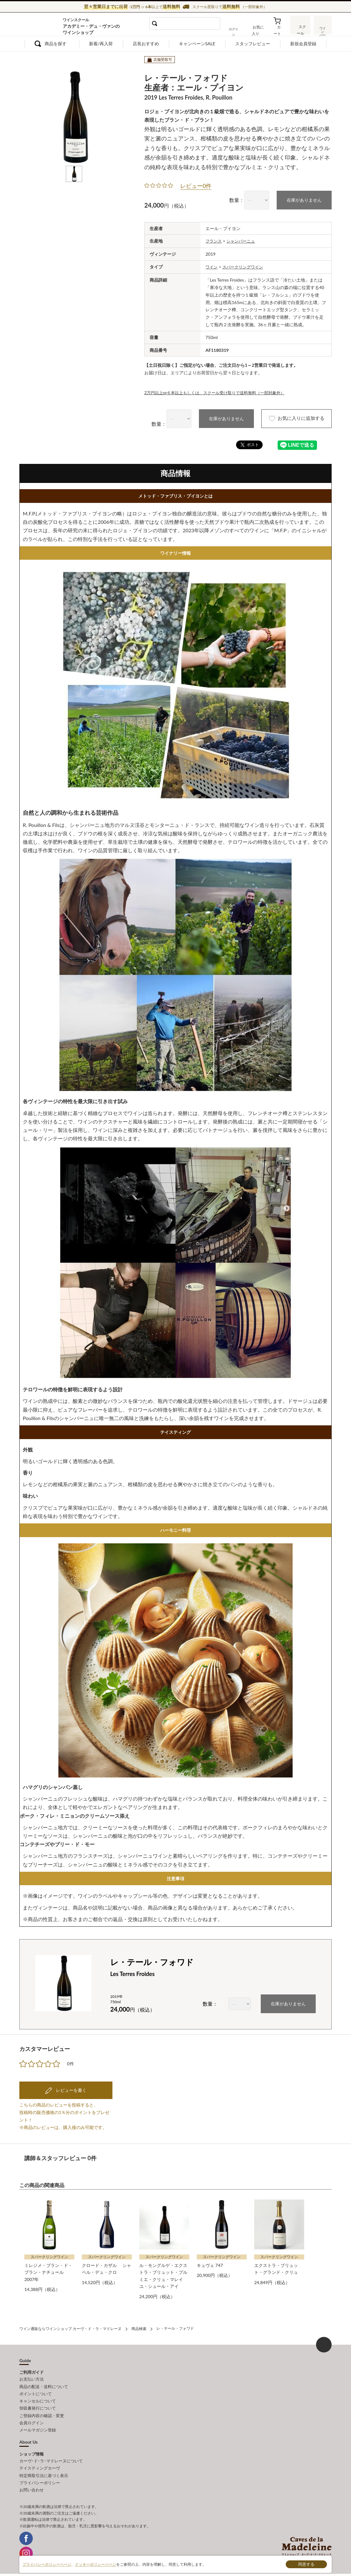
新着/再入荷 (101, 43)
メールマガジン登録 (37, 2425)
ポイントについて (35, 2391)
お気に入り (259, 29)
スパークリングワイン (245, 266)
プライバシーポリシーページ (46, 2564)
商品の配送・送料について (43, 2384)
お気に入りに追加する (292, 418)
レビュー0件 (195, 185)
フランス (214, 240)
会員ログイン (31, 2418)
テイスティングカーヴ (39, 2462)
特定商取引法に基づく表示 (43, 2470)
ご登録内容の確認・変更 (41, 2411)
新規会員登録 (303, 43)
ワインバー (322, 29)
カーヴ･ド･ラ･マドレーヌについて (51, 2456)
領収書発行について (37, 2404)
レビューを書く (71, 2089)
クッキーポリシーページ (95, 2564)
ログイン (237, 29)
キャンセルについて (37, 2398)
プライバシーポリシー (39, 2477)
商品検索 (138, 2326)
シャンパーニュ (243, 240)
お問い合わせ (31, 2483)
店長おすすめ (146, 43)
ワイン (212, 266)
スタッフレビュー (252, 43)
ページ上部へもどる (324, 2343)
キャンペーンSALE (197, 43)
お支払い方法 (31, 2377)
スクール (300, 29)
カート (279, 29)
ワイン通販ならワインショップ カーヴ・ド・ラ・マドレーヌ (40, 25)
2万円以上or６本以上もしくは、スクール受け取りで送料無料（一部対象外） (219, 391)
